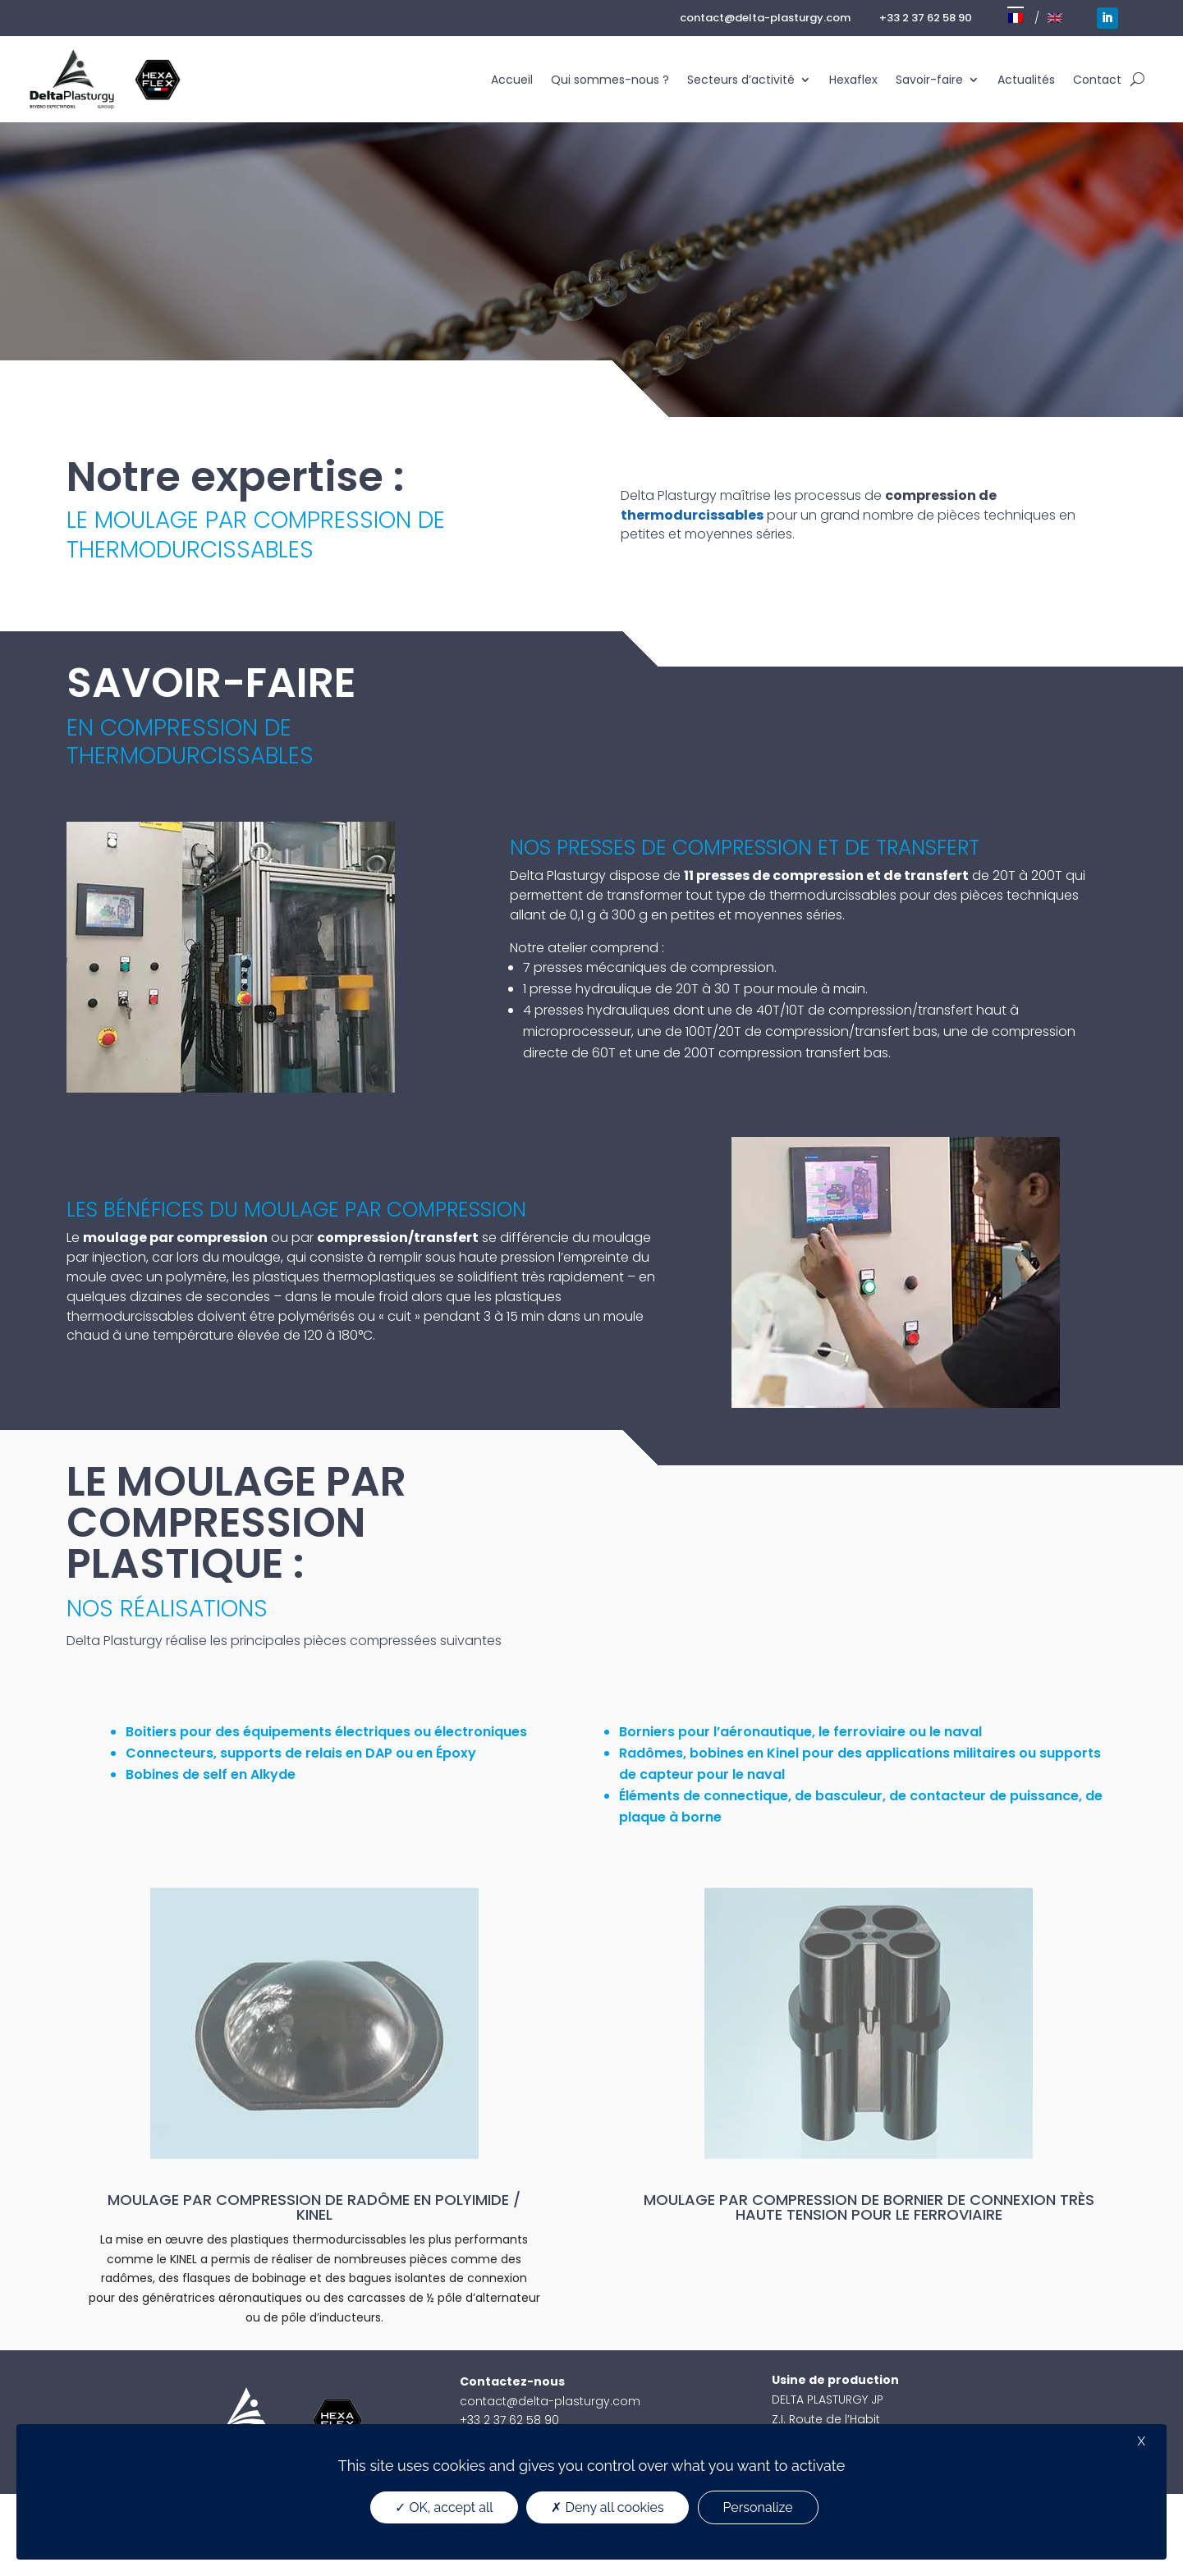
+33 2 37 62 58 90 (925, 17)
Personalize (758, 2507)
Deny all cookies (607, 2507)
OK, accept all (444, 2507)
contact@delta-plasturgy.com (765, 17)
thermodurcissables (692, 515)
